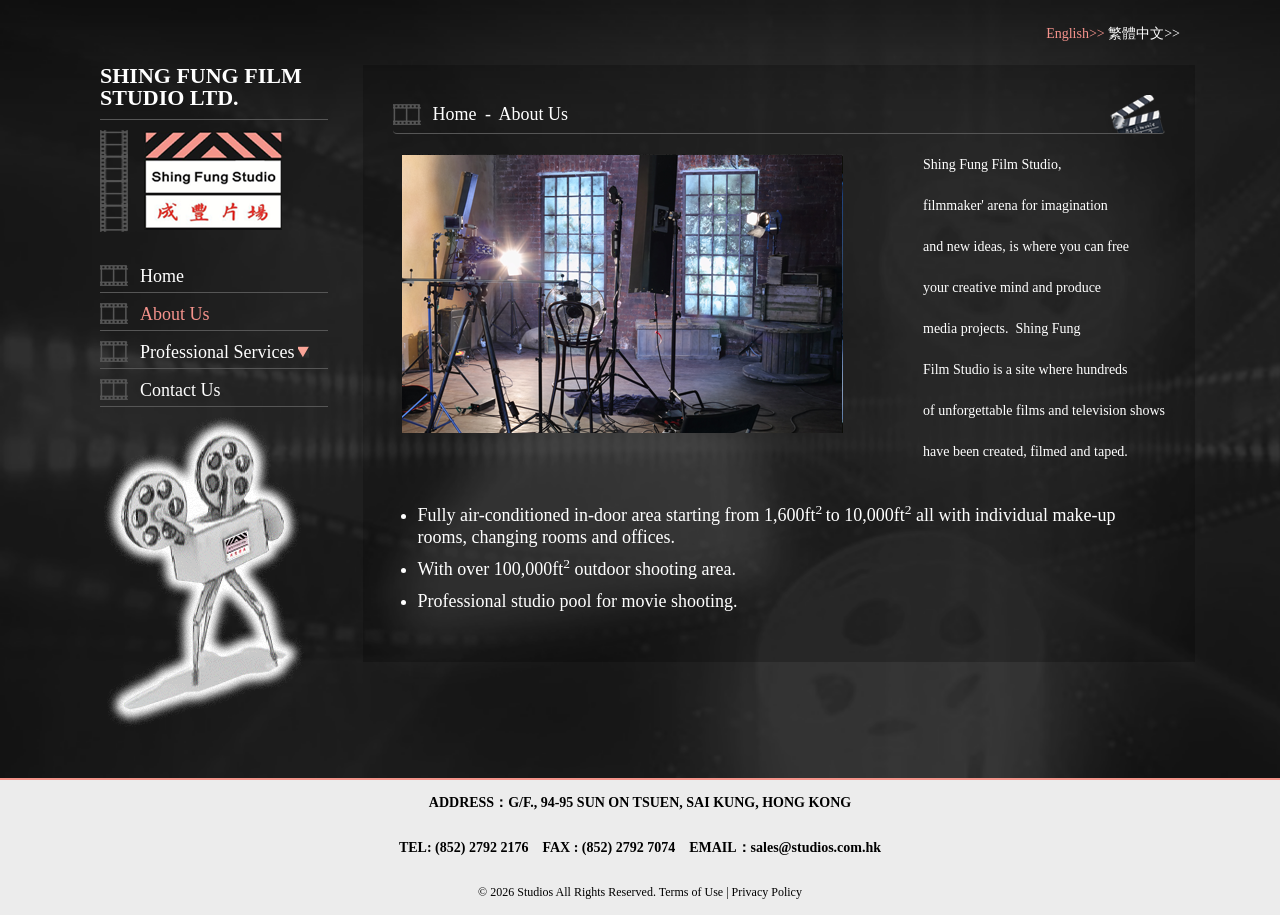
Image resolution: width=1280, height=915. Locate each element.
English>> (1077, 33)
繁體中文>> (1144, 33)
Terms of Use (692, 892)
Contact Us (180, 390)
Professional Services (217, 352)
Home (162, 276)
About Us (175, 314)
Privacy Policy (765, 892)
